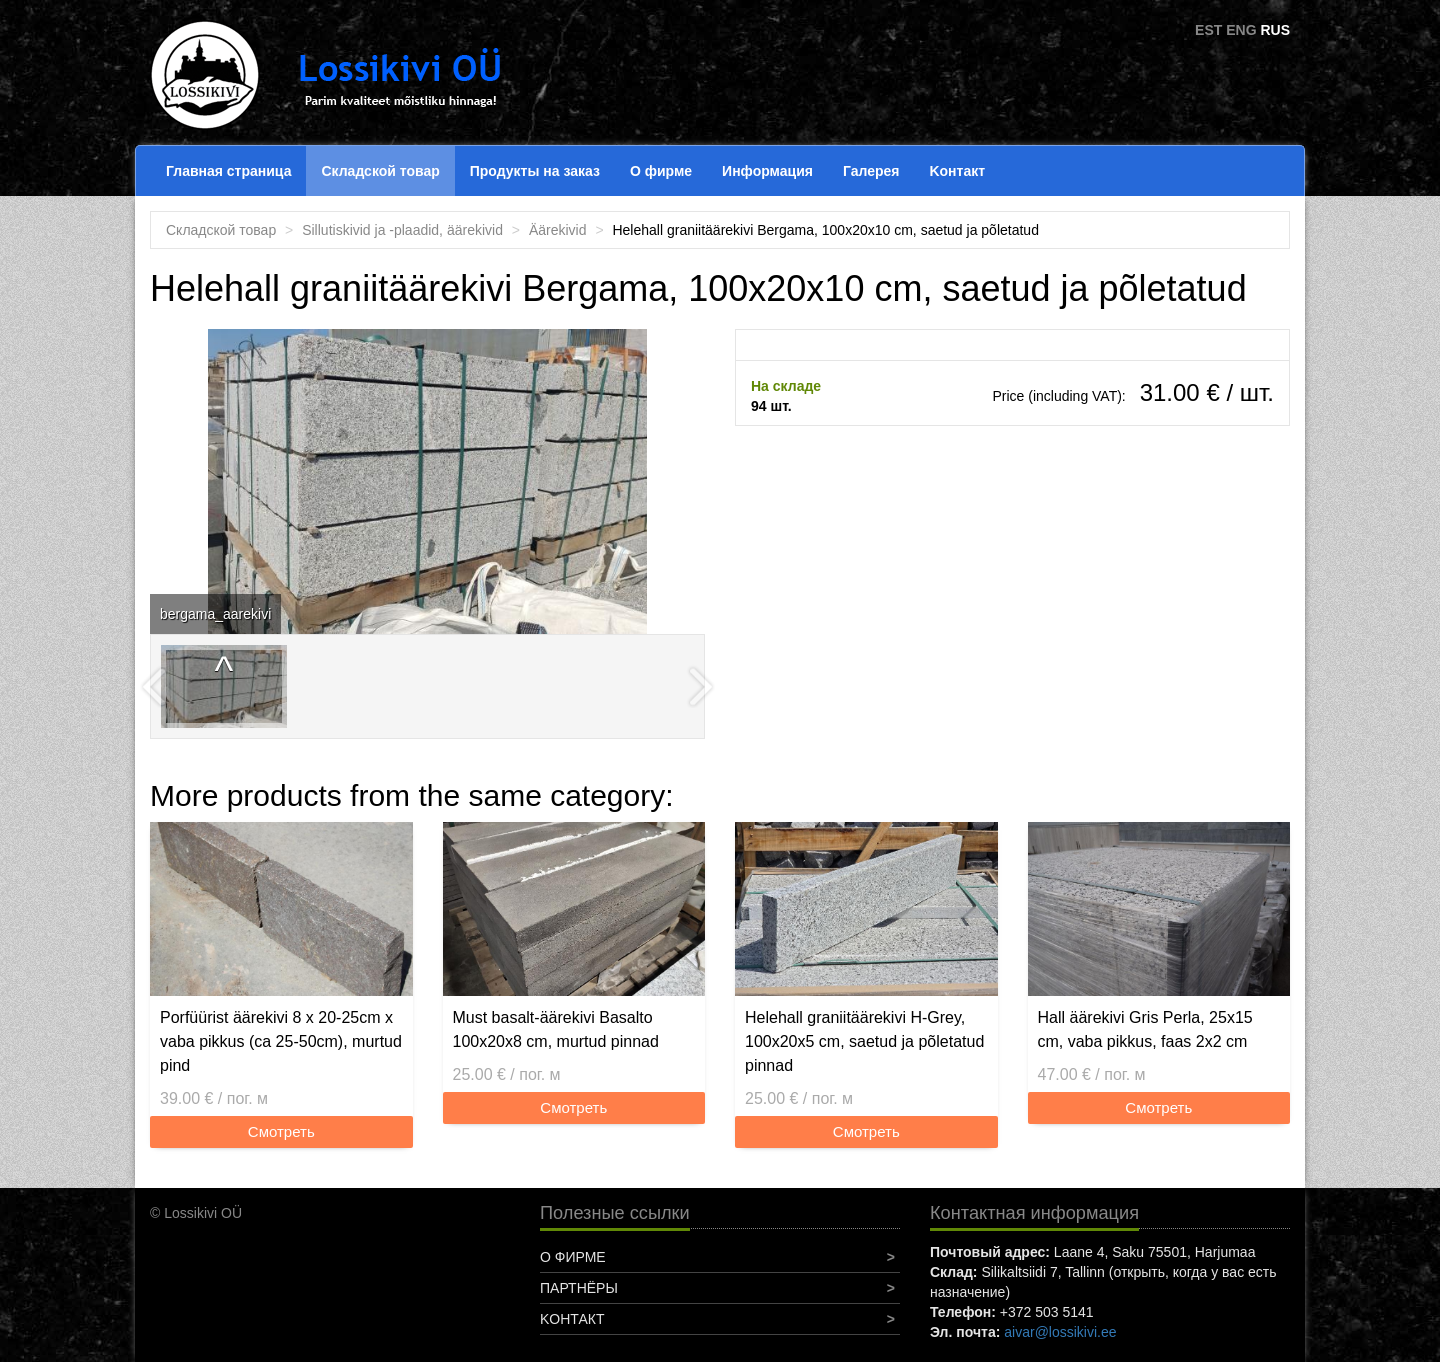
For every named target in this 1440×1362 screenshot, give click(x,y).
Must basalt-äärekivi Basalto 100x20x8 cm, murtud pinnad (556, 1029)
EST (1208, 30)
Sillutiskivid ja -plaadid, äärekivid (402, 230)
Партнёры (579, 1288)
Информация (767, 171)
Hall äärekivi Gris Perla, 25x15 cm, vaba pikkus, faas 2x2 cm (1145, 1029)
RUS (1275, 30)
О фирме (661, 171)
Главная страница (228, 171)
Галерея (871, 171)
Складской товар (380, 171)
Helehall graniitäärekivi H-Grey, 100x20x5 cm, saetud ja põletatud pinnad (864, 1041)
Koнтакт (957, 171)
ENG (1241, 30)
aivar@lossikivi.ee (1060, 1332)
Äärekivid (558, 230)
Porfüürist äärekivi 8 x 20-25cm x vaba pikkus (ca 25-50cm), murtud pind (281, 1041)
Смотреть (281, 1131)
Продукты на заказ (535, 171)
